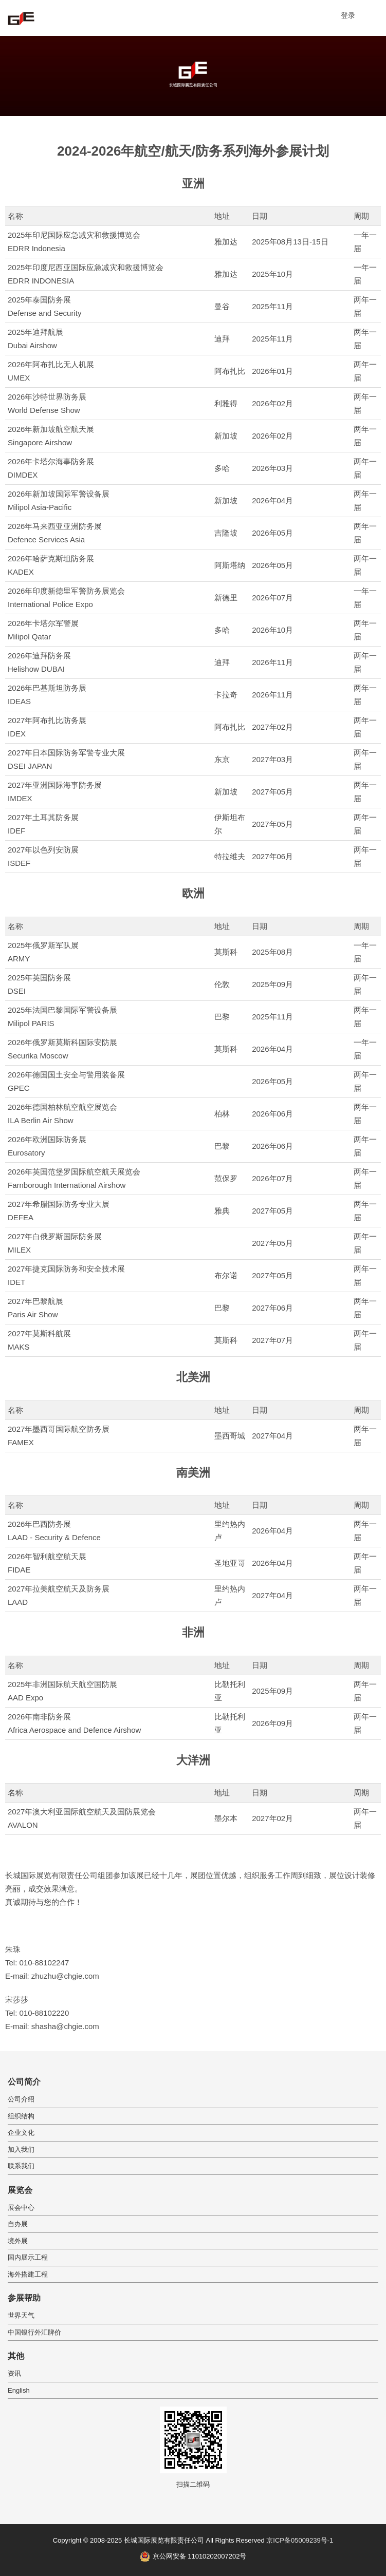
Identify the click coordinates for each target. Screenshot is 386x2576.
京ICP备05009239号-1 (299, 2540)
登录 (348, 15)
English (19, 2390)
